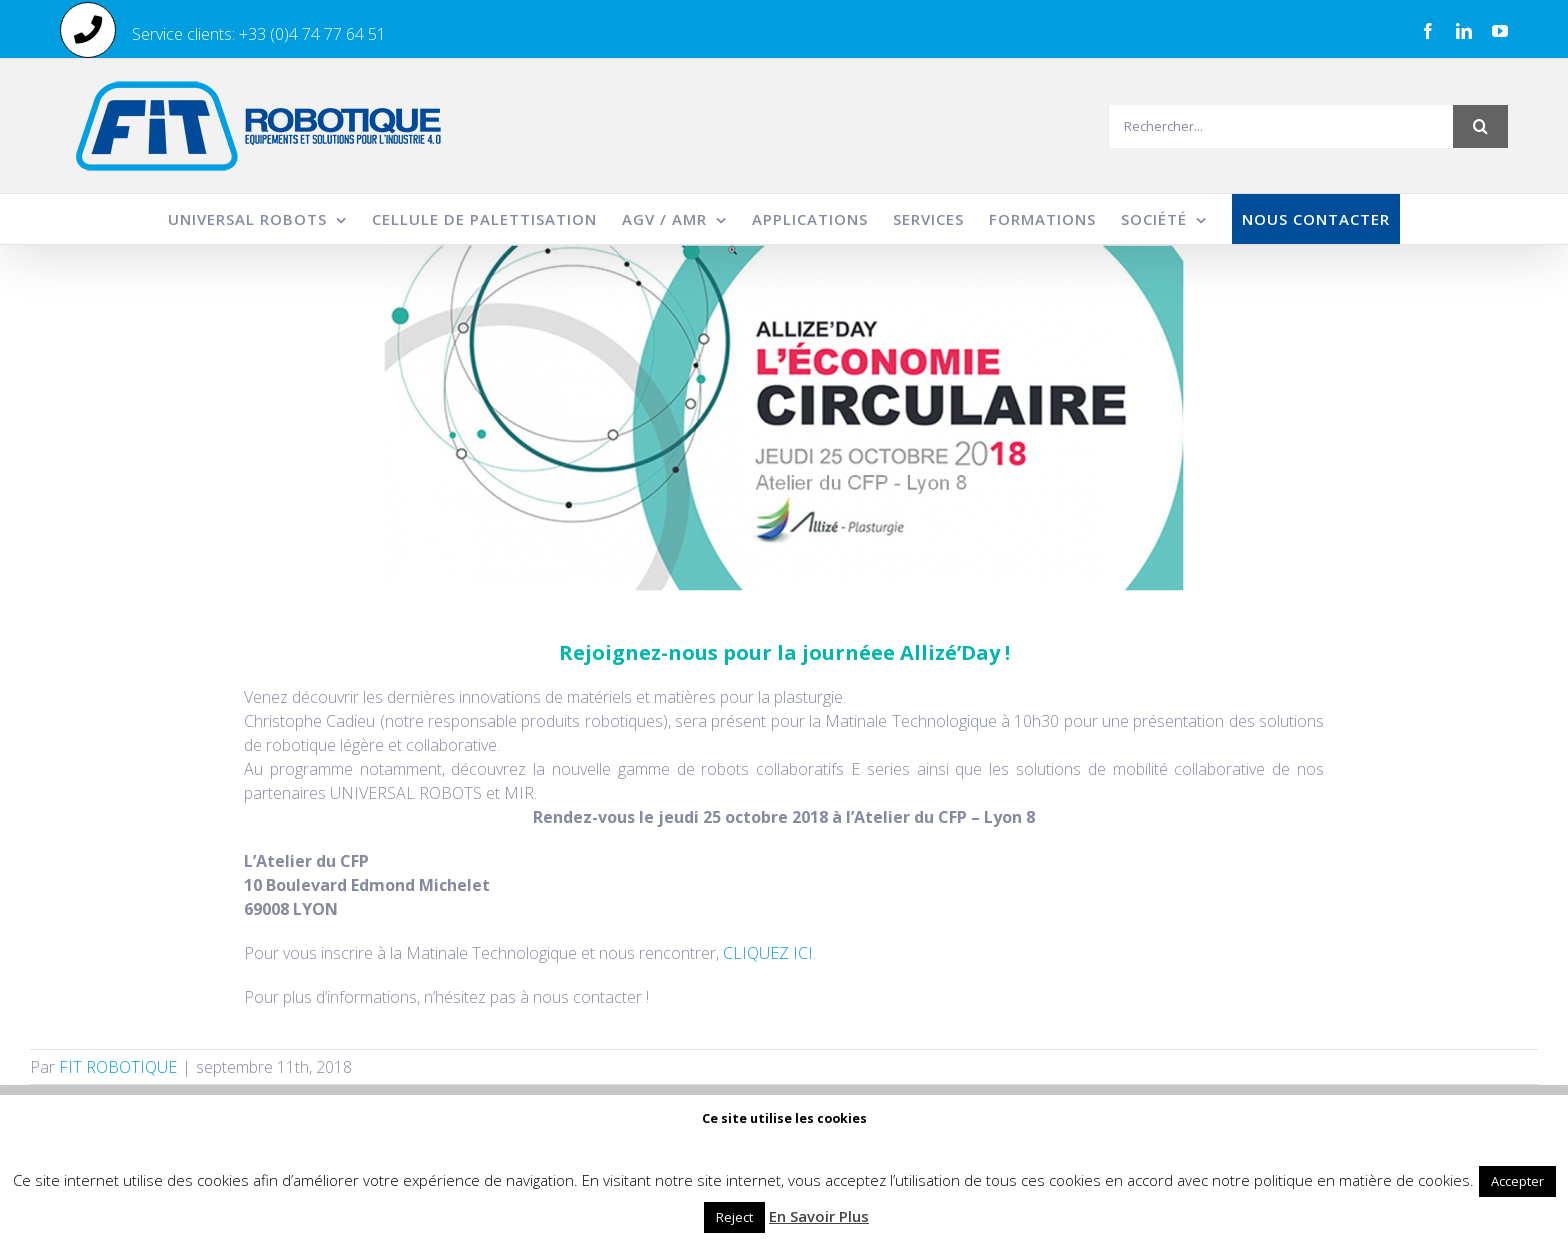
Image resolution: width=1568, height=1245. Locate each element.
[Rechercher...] (1280, 126)
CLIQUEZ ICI (768, 953)
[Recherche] (1480, 126)
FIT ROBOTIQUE (118, 1067)
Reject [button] (734, 1217)
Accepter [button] (1517, 1181)
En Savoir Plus (819, 1216)
